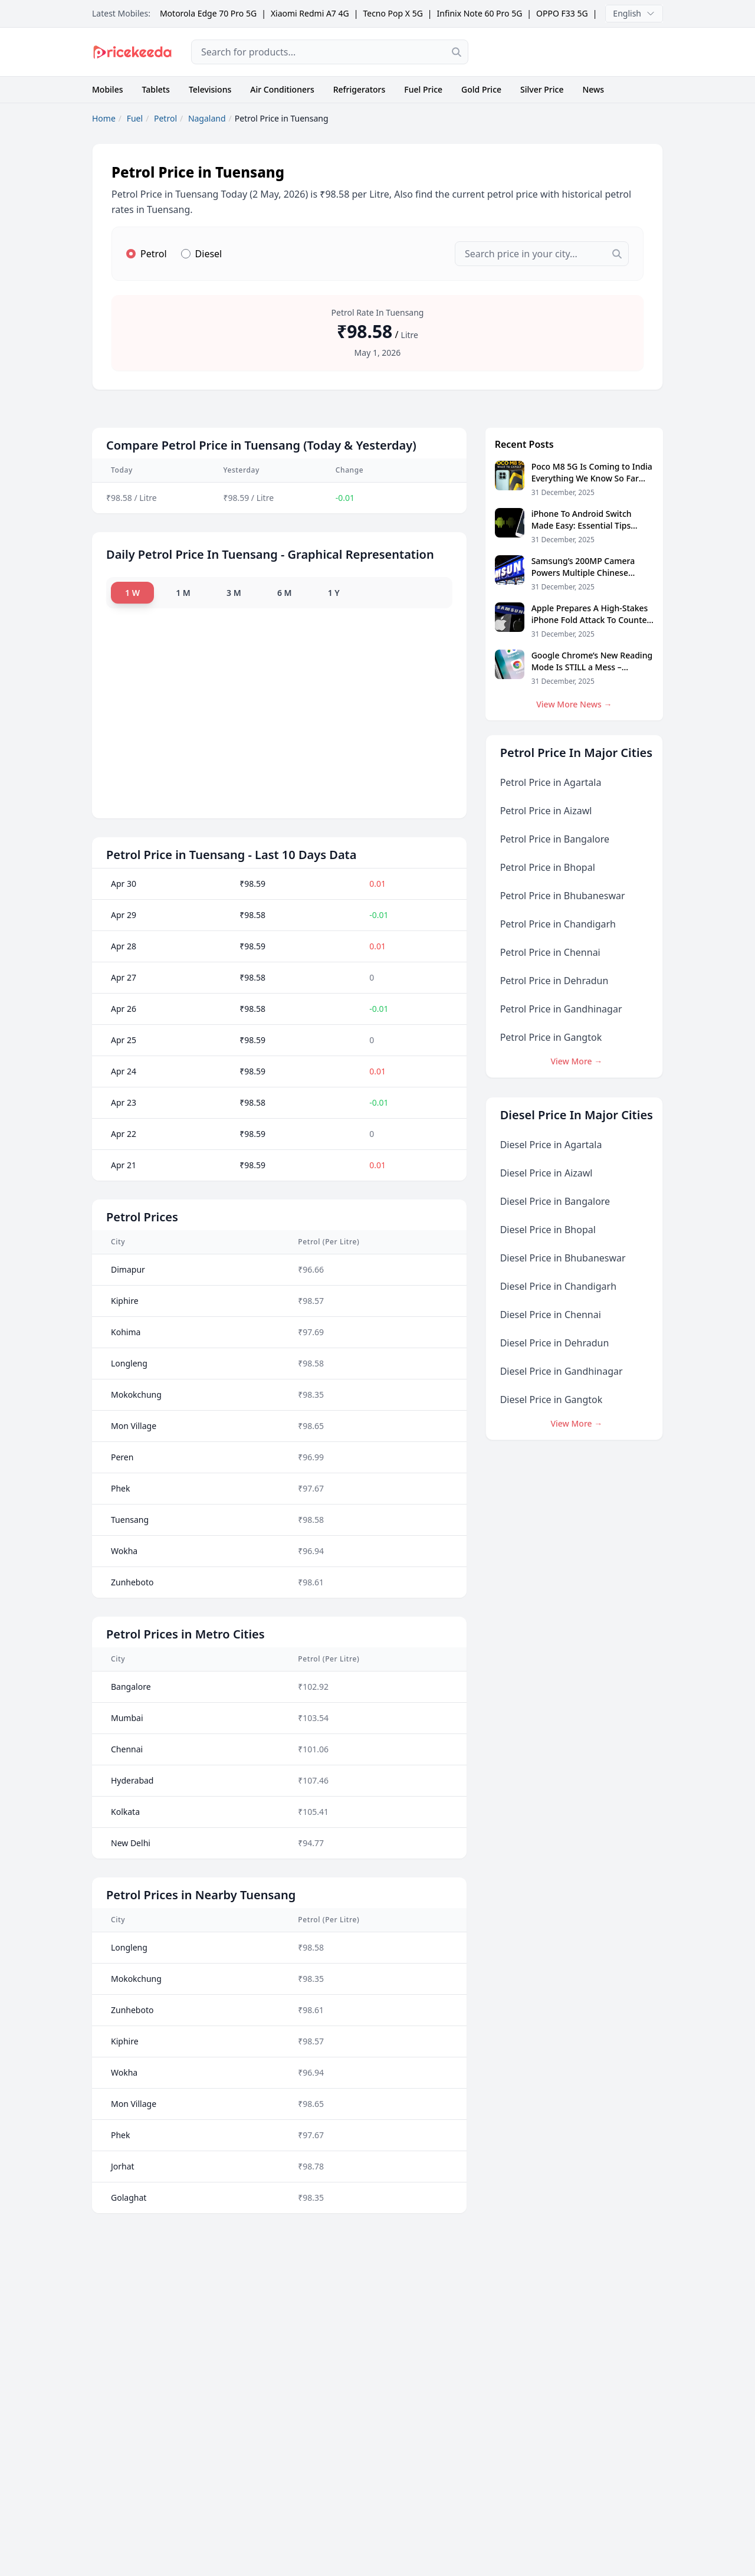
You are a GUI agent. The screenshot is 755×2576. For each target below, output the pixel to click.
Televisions (210, 89)
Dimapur (128, 1268)
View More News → (574, 704)
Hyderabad (132, 1779)
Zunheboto (132, 1581)
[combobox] (329, 52)
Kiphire (125, 1300)
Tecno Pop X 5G (392, 13)
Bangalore (131, 1686)
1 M (185, 592)
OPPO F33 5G (562, 13)
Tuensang (130, 1519)
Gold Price (481, 89)
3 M (237, 592)
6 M (289, 592)
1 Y (340, 592)
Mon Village (133, 1425)
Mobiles (107, 89)
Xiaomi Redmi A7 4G (310, 13)
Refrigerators (359, 89)
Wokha (124, 1550)
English (634, 13)
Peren (122, 1456)
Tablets (156, 89)
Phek (120, 1487)
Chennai (127, 1748)
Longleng (129, 1362)
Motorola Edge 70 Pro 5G (208, 13)
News (593, 89)
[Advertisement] (575, 52)
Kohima (125, 1331)
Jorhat (122, 2165)
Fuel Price (423, 89)
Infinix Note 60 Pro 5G (480, 13)
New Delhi (130, 1842)
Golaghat (128, 2197)
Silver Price (541, 89)
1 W (132, 592)
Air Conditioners (282, 89)
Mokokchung (136, 1394)
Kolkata (125, 1811)
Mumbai (127, 1717)
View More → (576, 1061)
